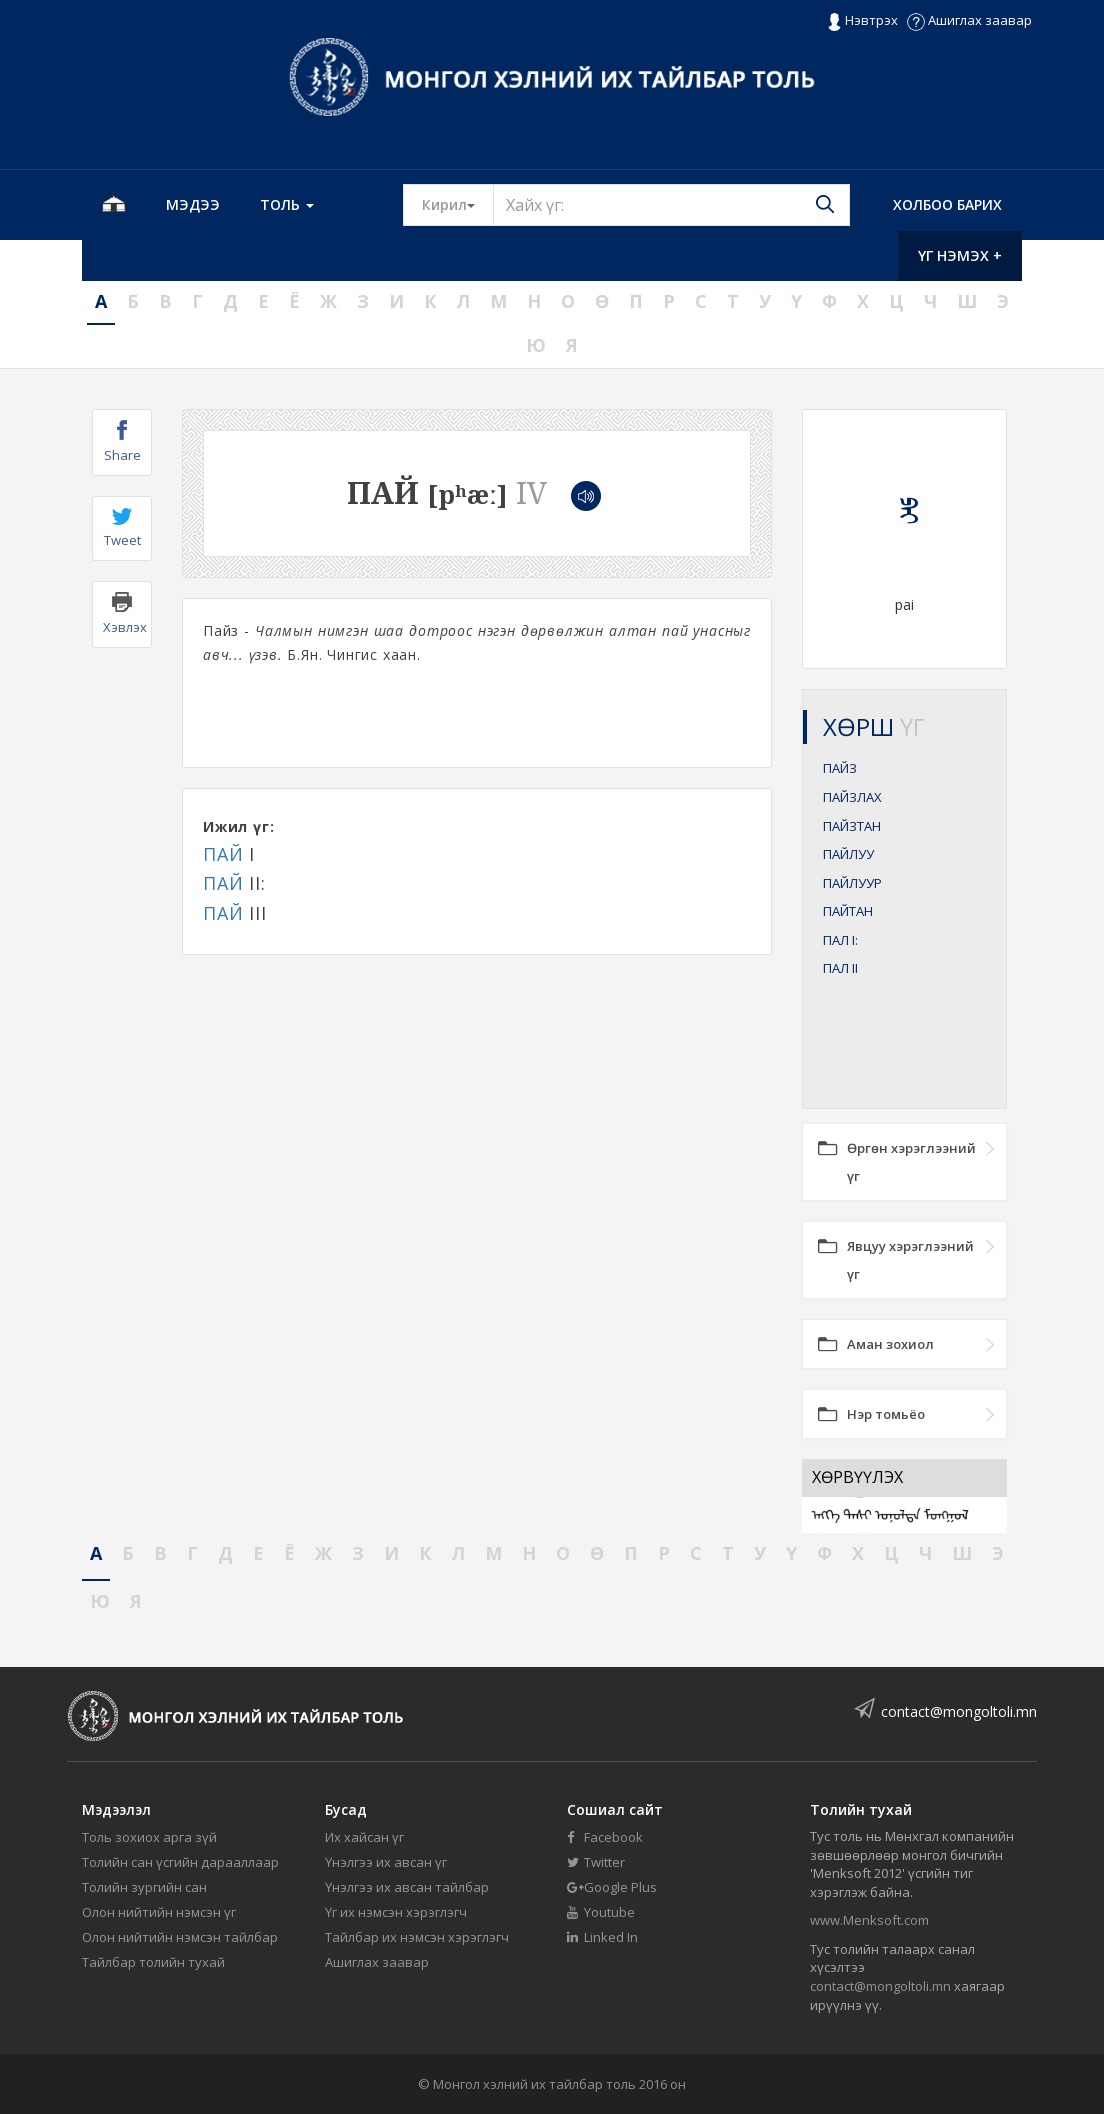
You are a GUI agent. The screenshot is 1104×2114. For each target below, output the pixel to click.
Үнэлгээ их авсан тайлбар (407, 1887)
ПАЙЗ (840, 768)
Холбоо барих (947, 204)
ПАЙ (223, 854)
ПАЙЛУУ (848, 854)
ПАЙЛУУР (852, 883)
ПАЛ (840, 940)
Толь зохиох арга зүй (149, 1837)
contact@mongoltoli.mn (959, 1711)
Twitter (596, 1862)
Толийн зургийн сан (144, 1887)
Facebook (605, 1837)
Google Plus (612, 1887)
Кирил (458, 204)
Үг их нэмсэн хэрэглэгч (396, 1912)
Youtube (601, 1912)
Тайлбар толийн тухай (153, 1962)
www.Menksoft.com (869, 1920)
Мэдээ (193, 204)
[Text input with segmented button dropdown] (671, 205)
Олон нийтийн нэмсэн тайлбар (180, 1937)
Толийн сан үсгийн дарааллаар (180, 1862)
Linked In (602, 1937)
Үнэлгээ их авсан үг (386, 1862)
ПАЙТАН (848, 911)
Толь (287, 204)
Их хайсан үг (364, 1837)
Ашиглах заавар (969, 20)
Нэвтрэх (862, 21)
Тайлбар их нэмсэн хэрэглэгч (417, 1937)
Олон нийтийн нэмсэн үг (159, 1912)
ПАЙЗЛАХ (852, 797)
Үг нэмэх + (960, 255)
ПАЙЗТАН (852, 826)
